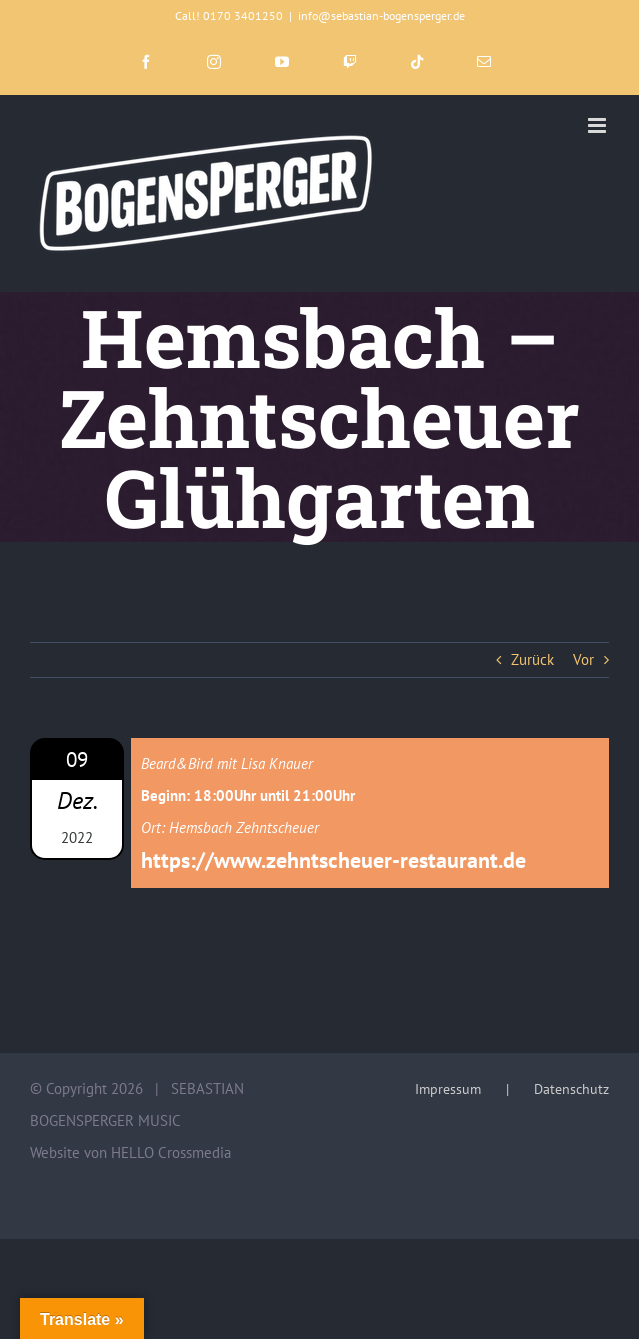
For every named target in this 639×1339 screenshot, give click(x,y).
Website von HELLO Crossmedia (130, 1152)
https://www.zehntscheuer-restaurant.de (333, 860)
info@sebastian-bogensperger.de (381, 15)
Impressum (448, 1089)
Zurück (532, 659)
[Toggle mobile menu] (598, 125)
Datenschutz (571, 1089)
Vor (583, 659)
